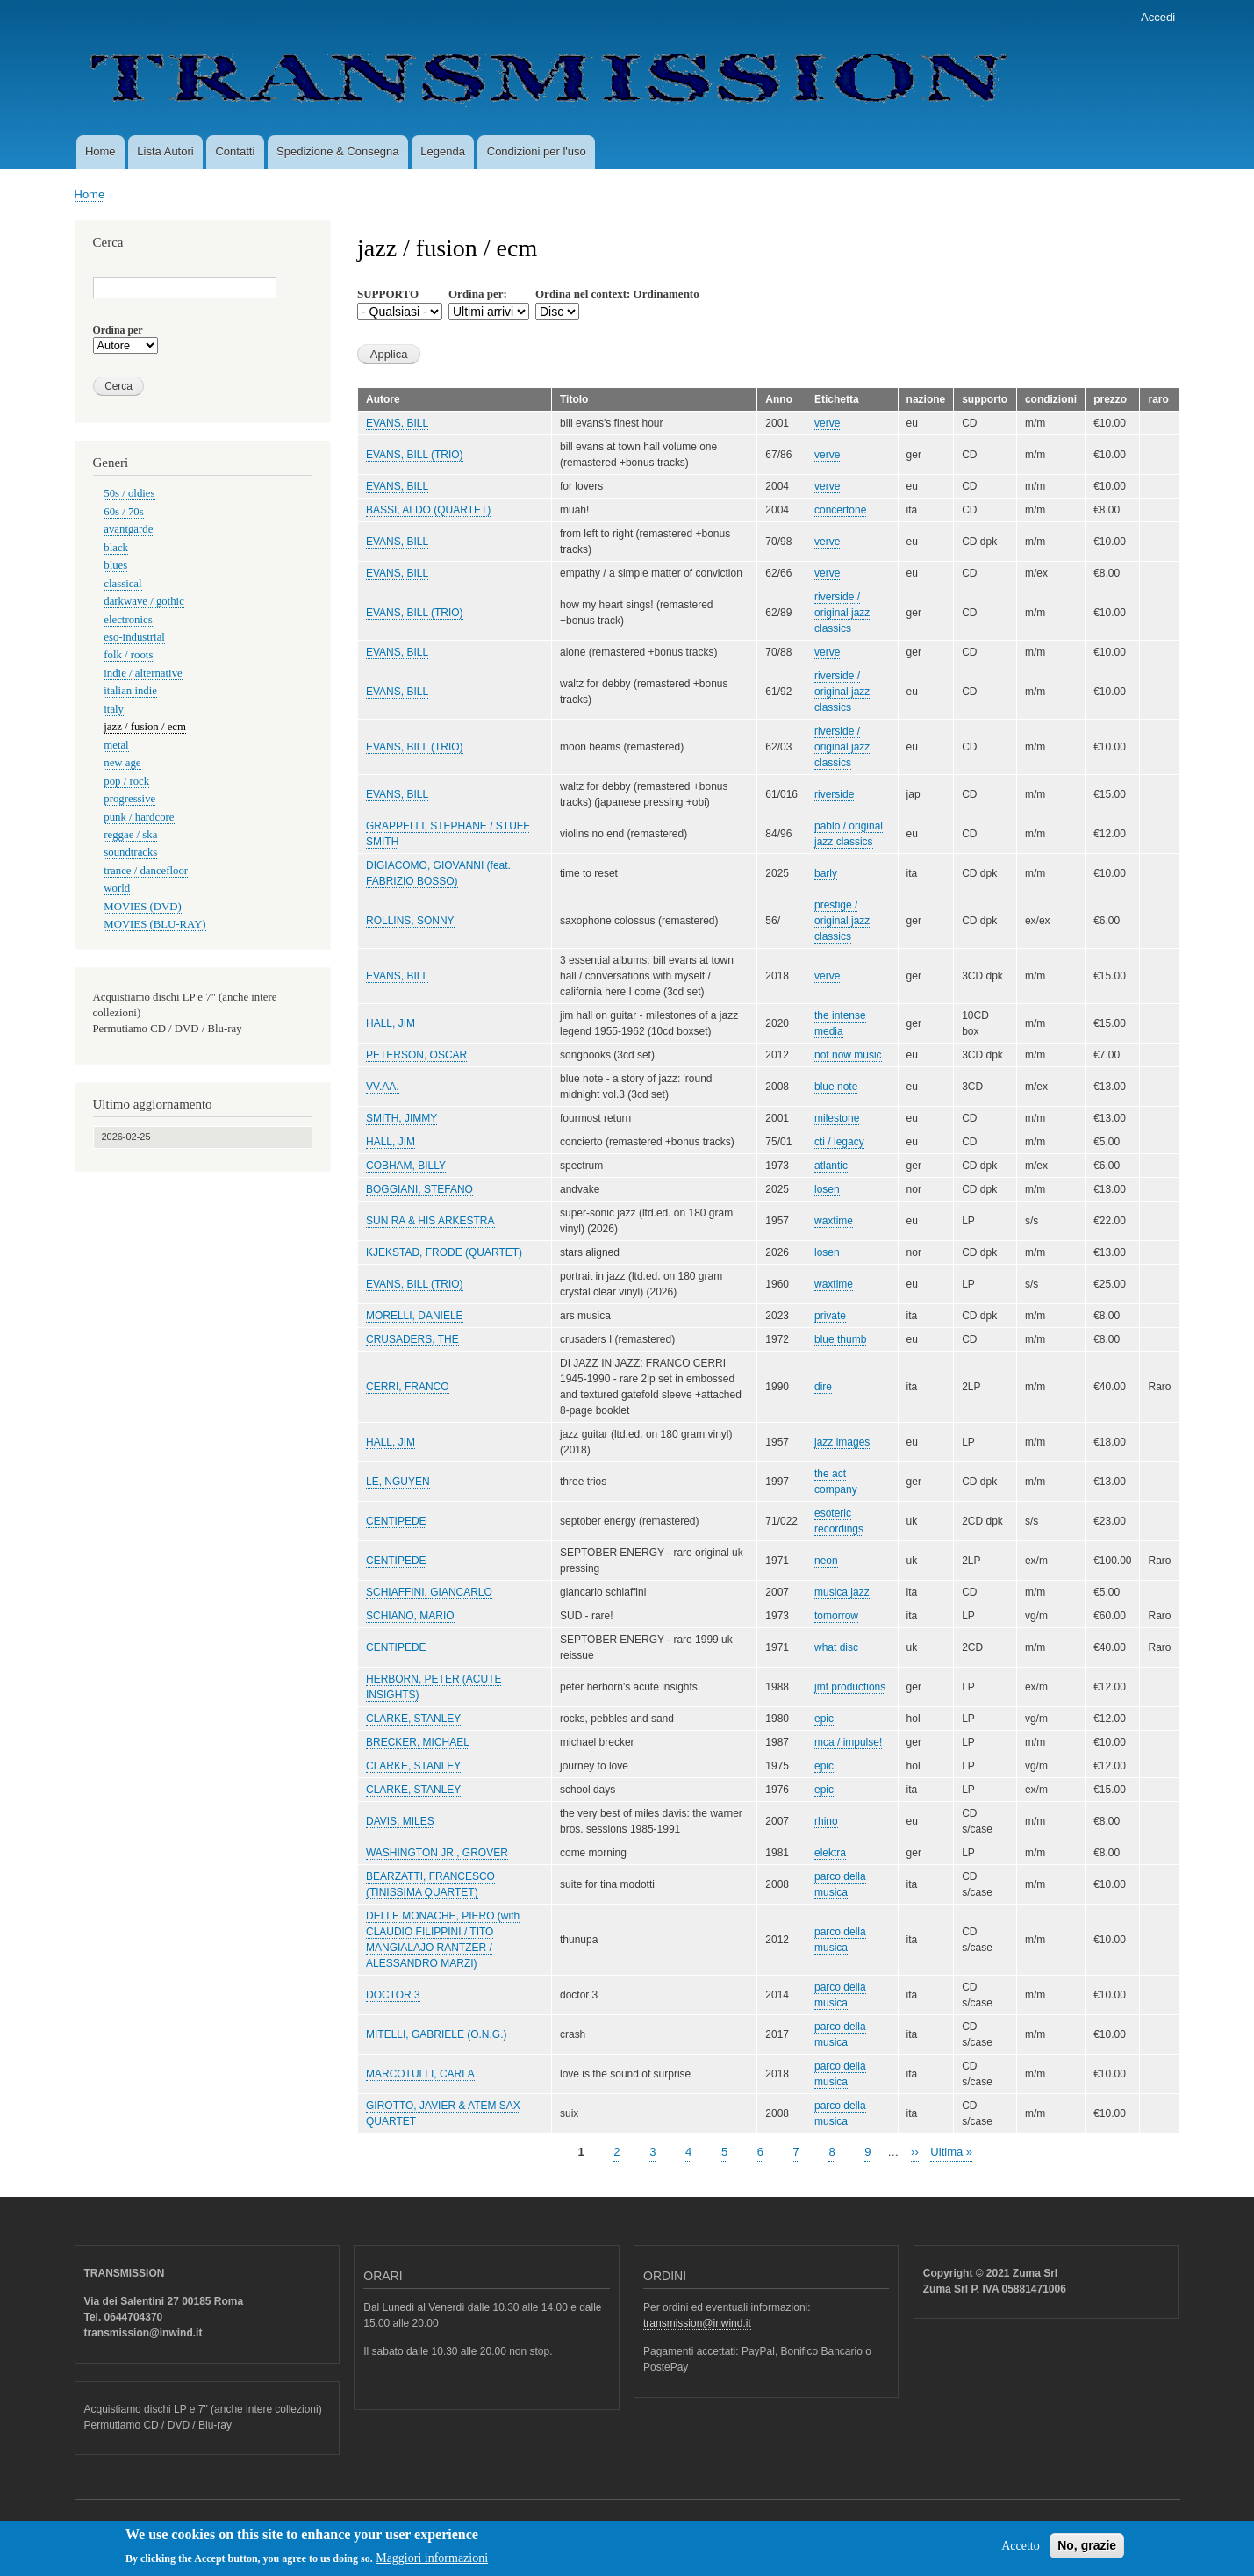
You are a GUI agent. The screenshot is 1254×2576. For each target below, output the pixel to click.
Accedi (1158, 17)
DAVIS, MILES (400, 1821)
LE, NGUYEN (398, 1481)
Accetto (1020, 2551)
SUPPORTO (388, 293)
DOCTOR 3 (393, 1995)
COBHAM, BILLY (406, 1165)
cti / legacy (839, 1142)
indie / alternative (143, 673)
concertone (840, 510)
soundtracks (130, 852)
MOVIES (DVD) (142, 907)
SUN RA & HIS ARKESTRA (430, 1221)
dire (823, 1387)
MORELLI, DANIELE (414, 1316)
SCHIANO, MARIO (410, 1616)
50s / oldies (129, 493)
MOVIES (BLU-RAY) (154, 924)
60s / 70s (123, 512)
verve (827, 423)
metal (116, 745)
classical (122, 584)
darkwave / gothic (144, 601)
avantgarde (128, 529)
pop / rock (126, 781)
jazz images (842, 1442)
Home (100, 151)
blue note (835, 1086)
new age (122, 763)
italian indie (130, 691)
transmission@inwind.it (697, 2323)
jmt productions (849, 1687)
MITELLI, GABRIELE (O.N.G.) (436, 2034)
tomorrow (836, 1616)
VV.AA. (382, 1086)
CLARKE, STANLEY (413, 1718)
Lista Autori (165, 151)
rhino (826, 1821)
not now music (848, 1055)
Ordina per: (477, 293)
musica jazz (842, 1592)
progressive (129, 799)
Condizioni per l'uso (536, 151)
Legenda (442, 151)
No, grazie (1086, 2551)
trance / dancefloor (146, 871)
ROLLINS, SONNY (410, 921)
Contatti (234, 151)
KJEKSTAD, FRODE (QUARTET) (444, 1252)
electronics (128, 620)
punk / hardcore (139, 817)
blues (115, 565)
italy (114, 709)
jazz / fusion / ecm (145, 727)
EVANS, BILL (397, 423)
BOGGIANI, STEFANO (419, 1189)
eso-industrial (134, 637)
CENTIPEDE (396, 1521)
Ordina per (118, 330)
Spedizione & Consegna (337, 151)
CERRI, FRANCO (407, 1387)
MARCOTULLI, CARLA (420, 2074)
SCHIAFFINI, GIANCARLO (429, 1592)
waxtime (833, 1221)
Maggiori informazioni (432, 2563)
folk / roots (128, 655)
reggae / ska (130, 835)
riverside (834, 794)
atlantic (831, 1165)
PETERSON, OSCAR (416, 1055)
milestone (836, 1118)
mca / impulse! (848, 1742)
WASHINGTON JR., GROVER (437, 1853)
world (117, 888)
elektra (830, 1853)
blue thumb (840, 1339)
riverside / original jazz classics (842, 613)
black (116, 548)
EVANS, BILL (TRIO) (414, 454)
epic (824, 1718)
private (830, 1316)
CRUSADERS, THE (412, 1339)
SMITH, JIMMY (401, 1118)
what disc (836, 1647)
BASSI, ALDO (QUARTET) (428, 510)
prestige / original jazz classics (842, 921)
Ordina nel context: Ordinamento (617, 293)
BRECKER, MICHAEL (417, 1742)
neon (826, 1560)
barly (825, 873)
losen (827, 1189)
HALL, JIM (390, 1023)
